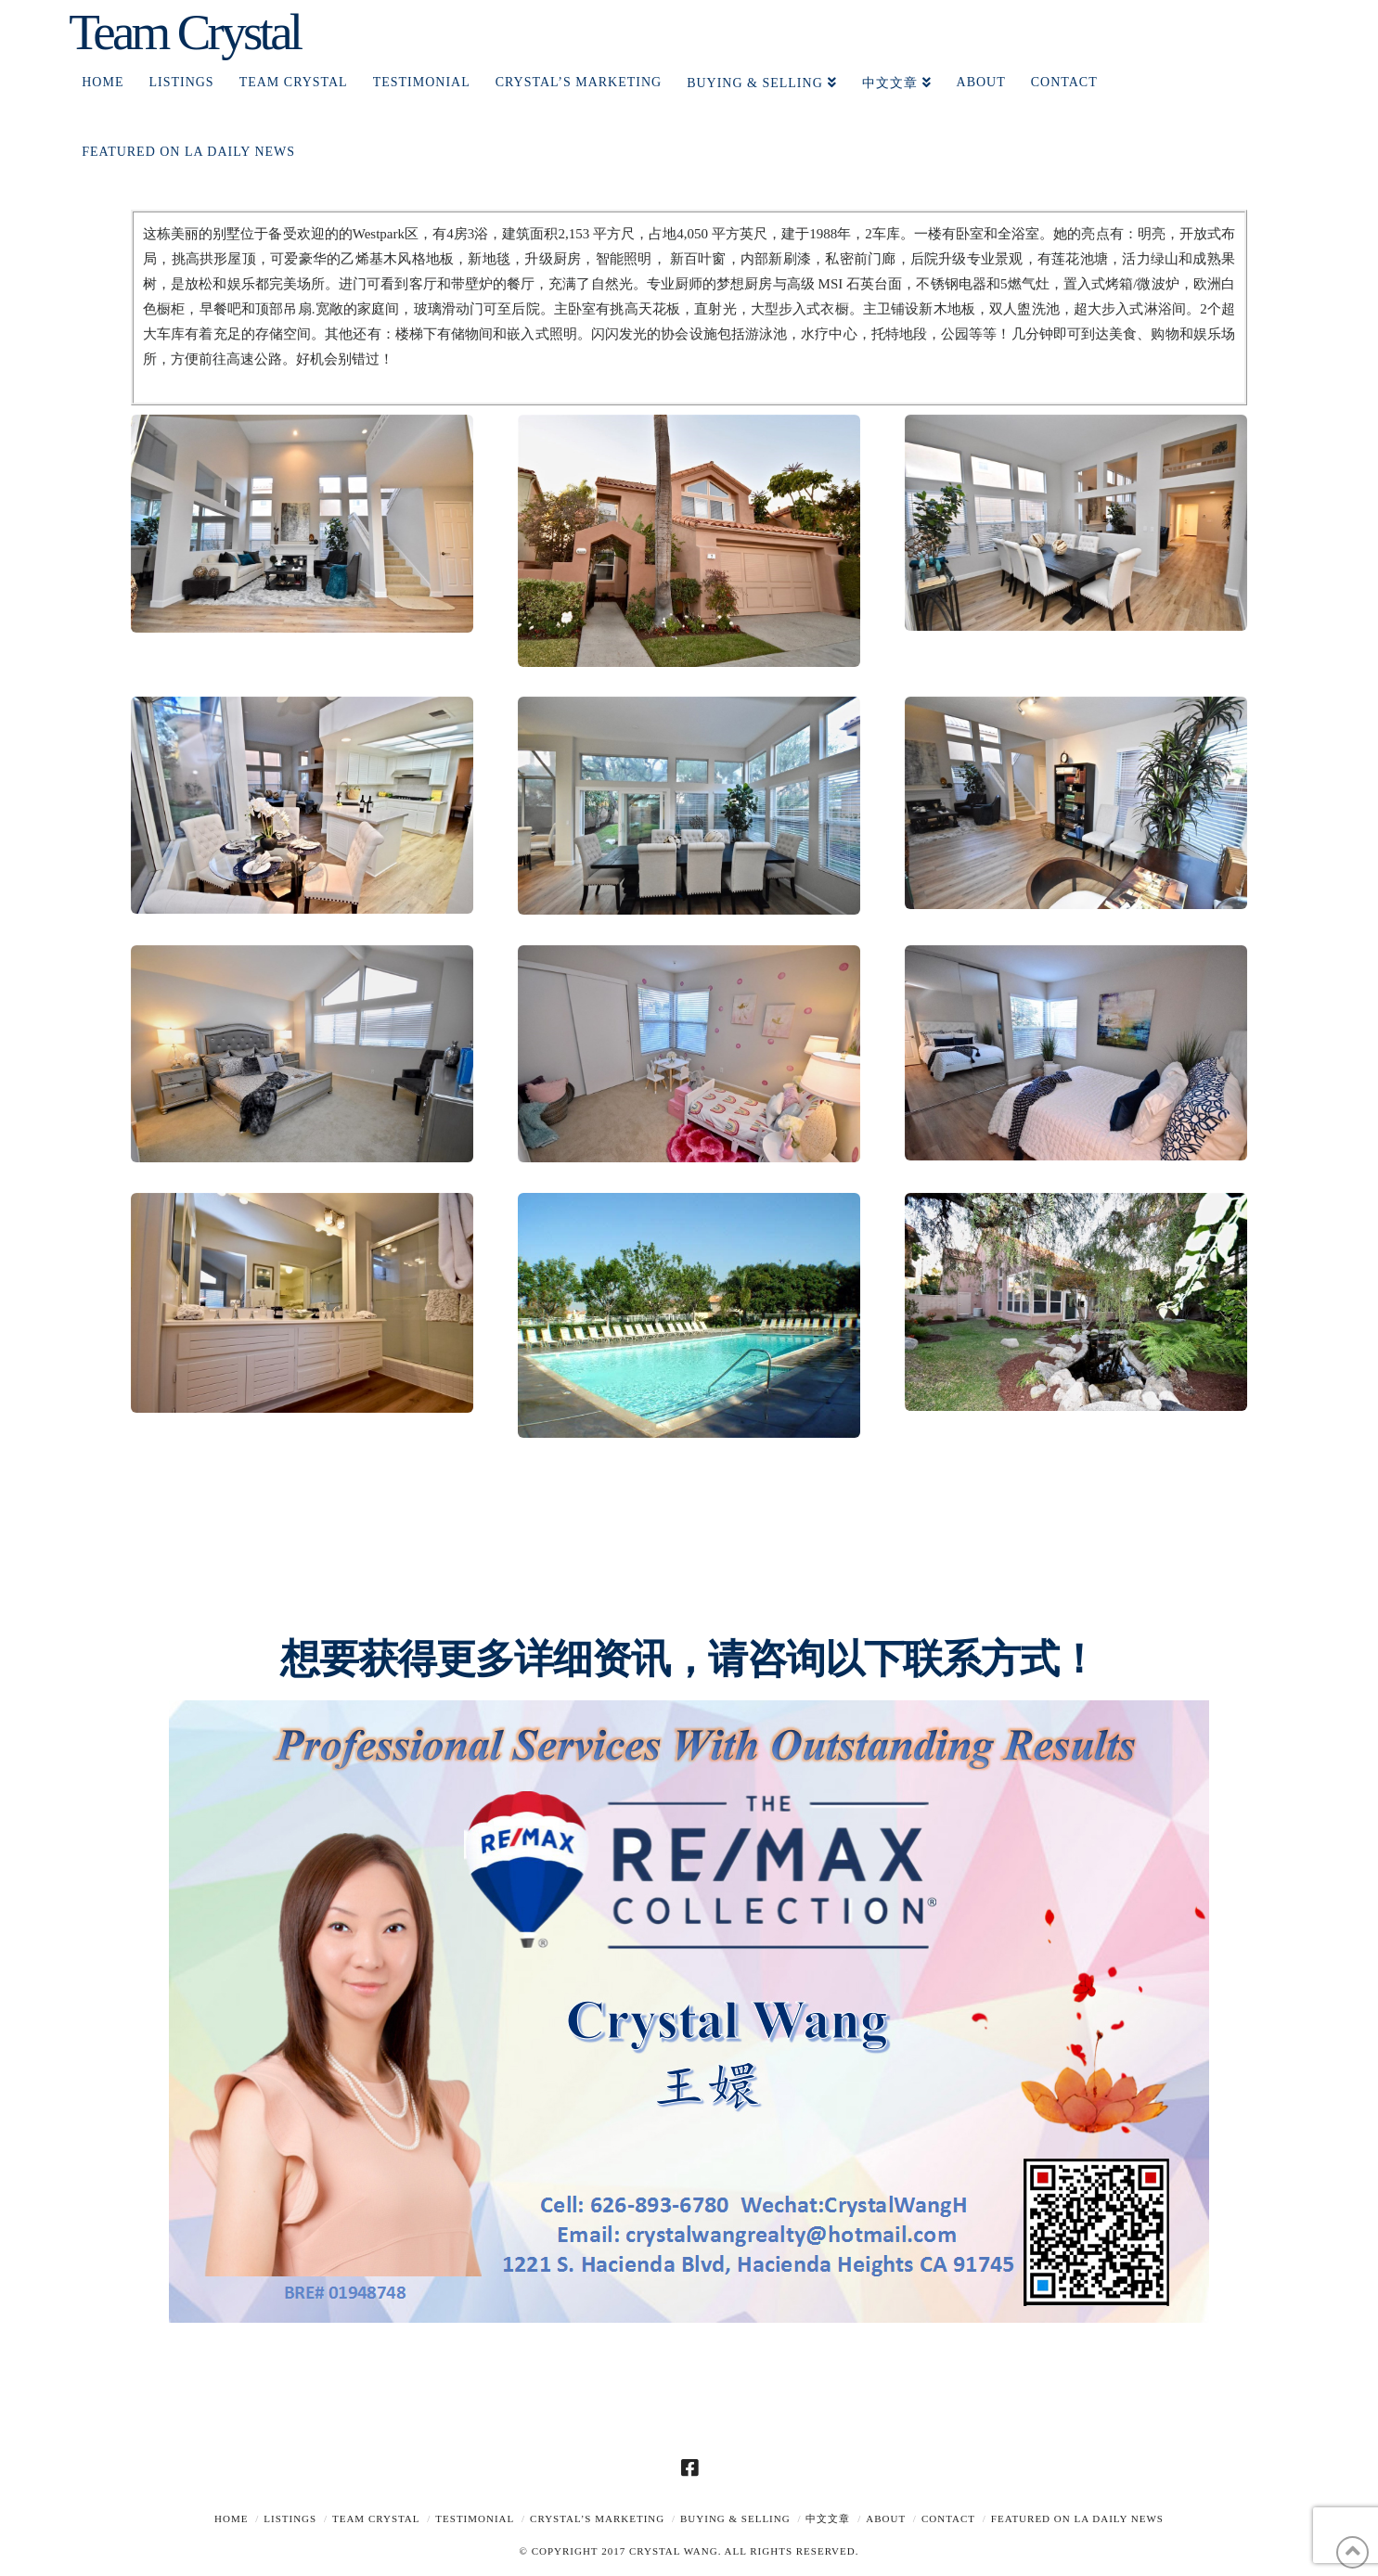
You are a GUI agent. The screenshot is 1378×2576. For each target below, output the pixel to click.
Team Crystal (184, 32)
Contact (948, 2518)
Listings (290, 2518)
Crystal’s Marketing (597, 2518)
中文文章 (827, 2518)
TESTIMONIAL (474, 2518)
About (886, 2518)
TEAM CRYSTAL (376, 2518)
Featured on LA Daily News (1077, 2518)
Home (231, 2518)
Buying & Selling (735, 2518)
